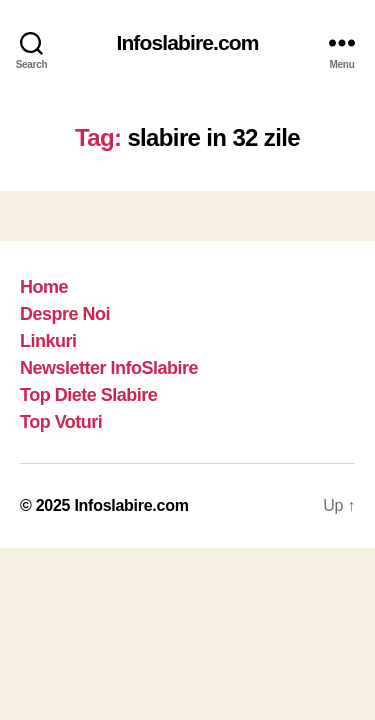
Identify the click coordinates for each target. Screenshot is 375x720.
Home (44, 287)
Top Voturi (61, 422)
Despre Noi (65, 314)
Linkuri (48, 341)
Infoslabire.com (187, 42)
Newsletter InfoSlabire (109, 368)
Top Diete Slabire (88, 395)
